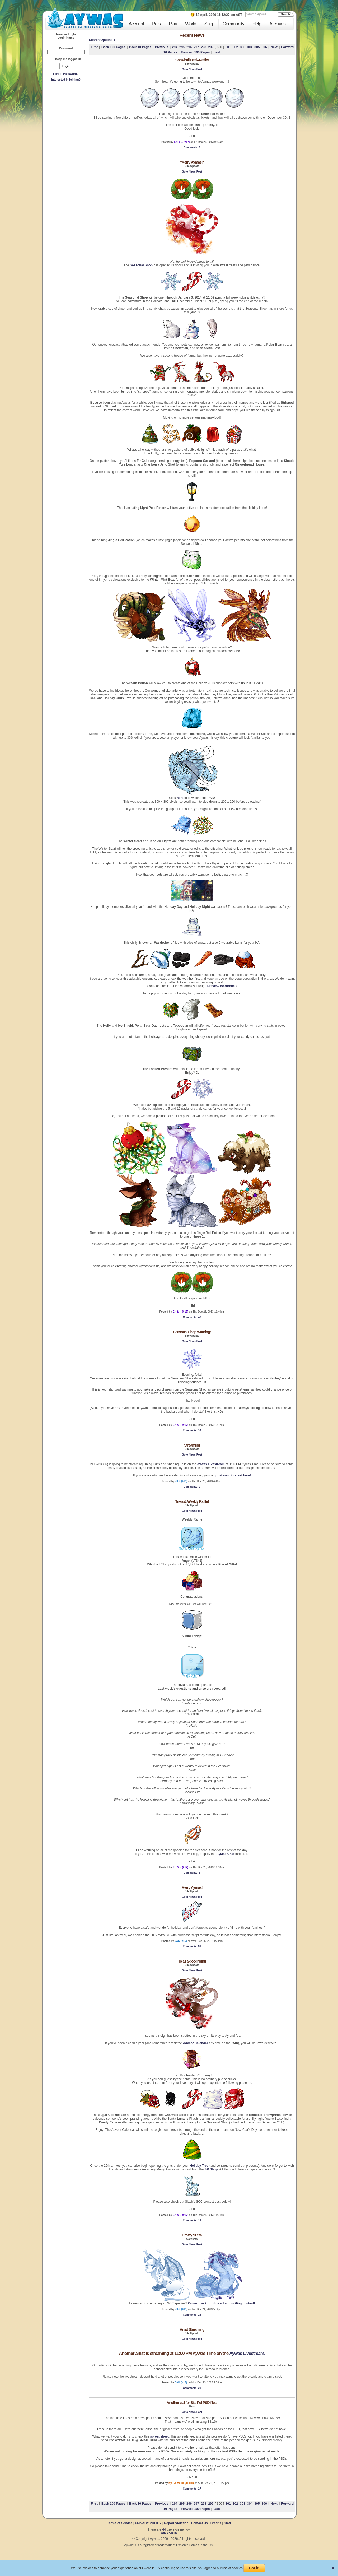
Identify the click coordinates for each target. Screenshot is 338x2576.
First (94, 47)
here (180, 798)
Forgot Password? (66, 73)
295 (182, 47)
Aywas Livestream (210, 1464)
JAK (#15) (181, 1481)
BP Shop (211, 2169)
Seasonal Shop (141, 265)
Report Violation (176, 2523)
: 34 (192, 1430)
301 (228, 47)
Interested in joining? (66, 79)
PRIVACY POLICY (148, 2523)
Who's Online (169, 2532)
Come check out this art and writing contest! (221, 2303)
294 (174, 47)
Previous (161, 47)
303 (242, 47)
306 (264, 47)
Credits (215, 2523)
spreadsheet (159, 2436)
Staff (227, 2523)
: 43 (192, 1317)
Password (66, 48)
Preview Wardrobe (221, 986)
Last (216, 52)
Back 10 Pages (140, 47)
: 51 (192, 1946)
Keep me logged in (68, 59)
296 (189, 47)
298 (203, 47)
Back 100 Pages (113, 47)
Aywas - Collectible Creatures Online (85, 18)
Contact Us (199, 2523)
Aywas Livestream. (247, 2353)
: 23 (192, 2314)
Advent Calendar (195, 2043)
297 (196, 47)
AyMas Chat (225, 1854)
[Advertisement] (66, 122)
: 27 (192, 2488)
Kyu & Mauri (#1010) (181, 2483)
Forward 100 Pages (195, 52)
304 (249, 47)
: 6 (192, 147)
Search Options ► (102, 40)
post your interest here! (233, 1475)
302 (235, 47)
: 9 (192, 1486)
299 (210, 47)
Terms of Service (120, 2523)
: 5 (192, 1872)
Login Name (66, 37)
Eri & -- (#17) (182, 142)
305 (257, 47)
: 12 (192, 2220)
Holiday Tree (199, 2166)
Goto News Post (192, 69)
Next (274, 47)
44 (164, 2529)
